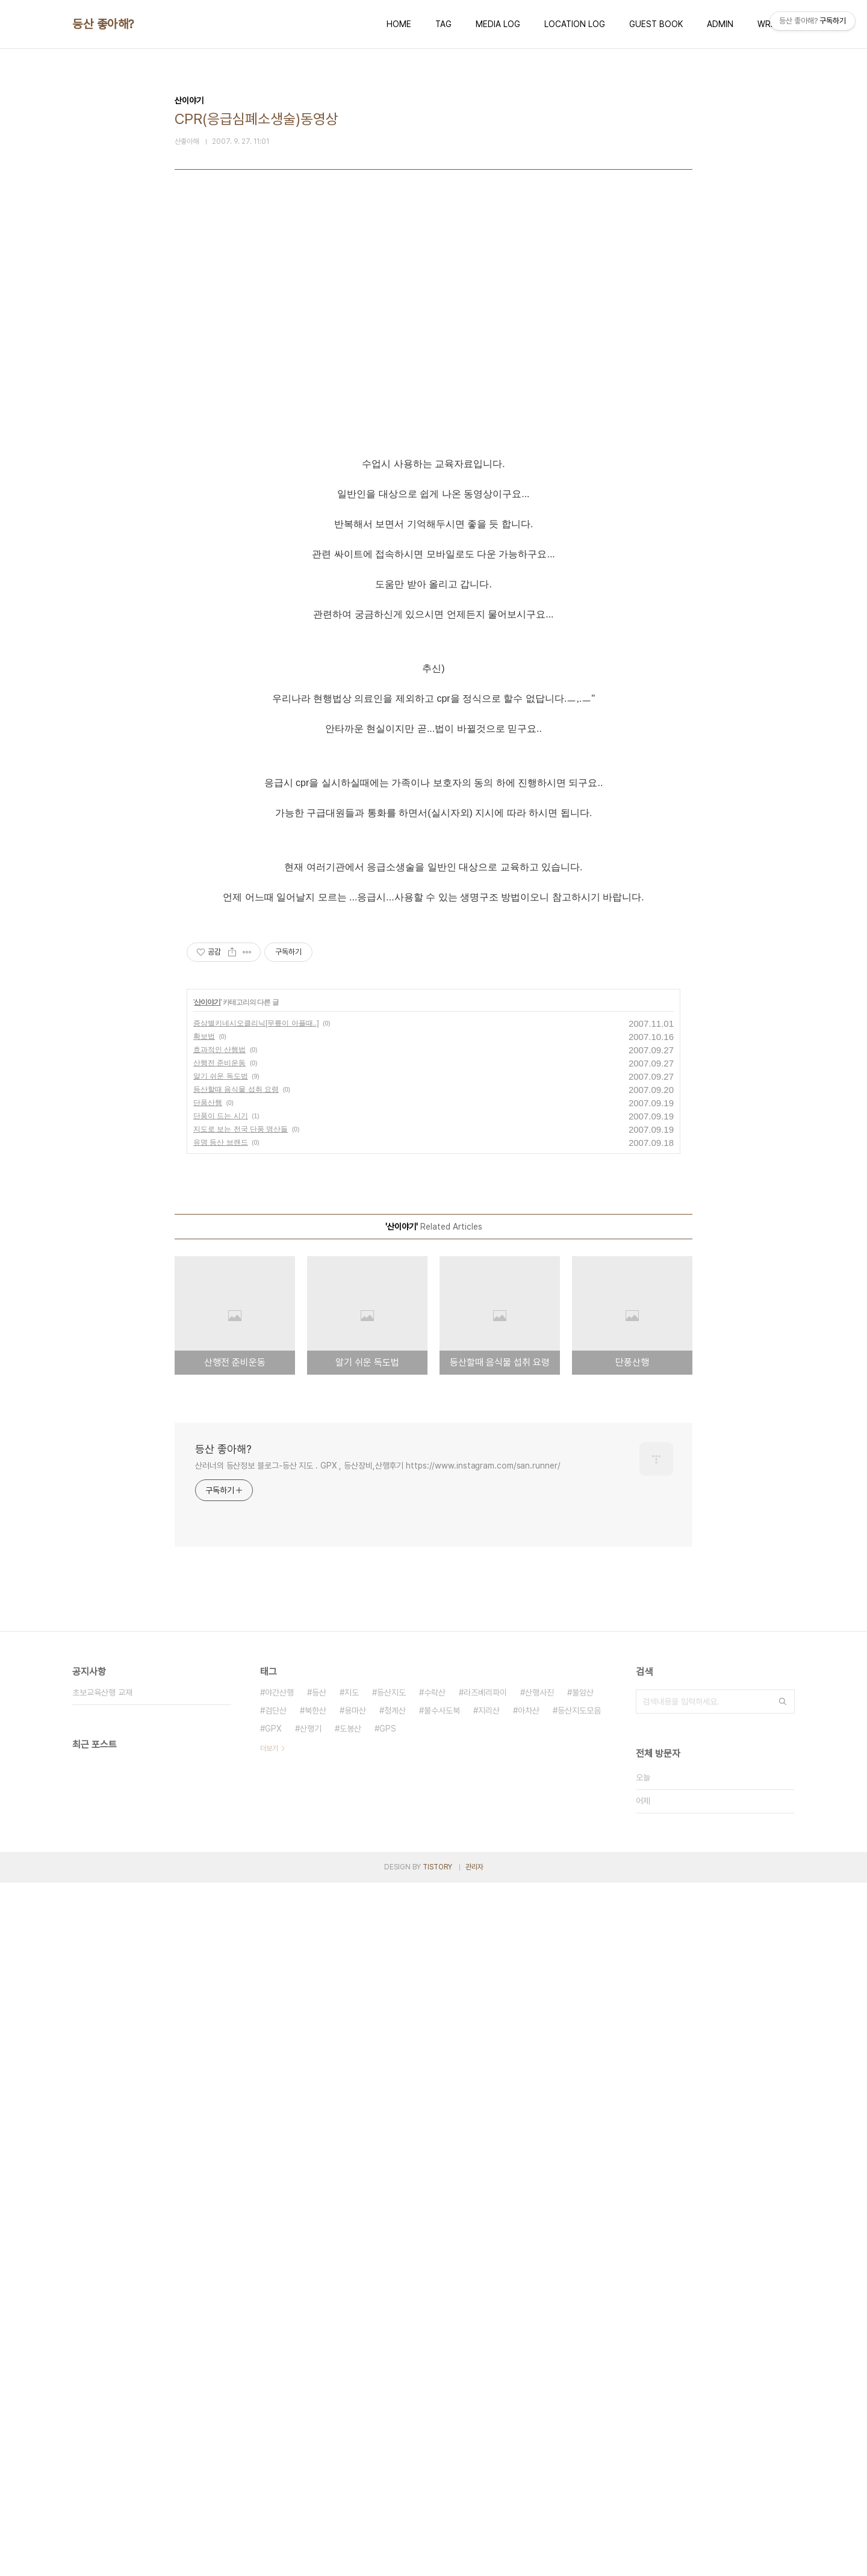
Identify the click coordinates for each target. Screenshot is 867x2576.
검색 (782, 2394)
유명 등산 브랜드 (220, 1835)
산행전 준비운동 (219, 1756)
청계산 (395, 2404)
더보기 (269, 2442)
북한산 (315, 2404)
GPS (387, 2422)
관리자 (474, 2560)
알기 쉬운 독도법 (220, 1769)
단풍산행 (207, 1796)
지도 (351, 2386)
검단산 (276, 2404)
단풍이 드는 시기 (220, 1809)
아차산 (528, 2404)
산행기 (311, 2422)
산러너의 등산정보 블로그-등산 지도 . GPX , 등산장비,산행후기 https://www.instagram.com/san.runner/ (378, 2159)
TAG (443, 24)
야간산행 (279, 2386)
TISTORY (437, 2560)
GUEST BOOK (656, 24)
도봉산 (350, 2422)
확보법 (204, 1730)
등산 (319, 2386)
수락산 (435, 2386)
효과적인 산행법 (219, 1743)
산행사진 (539, 2386)
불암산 (583, 2386)
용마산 (355, 2404)
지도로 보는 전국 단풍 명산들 (240, 1822)
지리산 (489, 2404)
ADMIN (720, 24)
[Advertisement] (433, 332)
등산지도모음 (579, 2404)
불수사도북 (442, 2404)
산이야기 (207, 1695)
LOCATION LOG (574, 24)
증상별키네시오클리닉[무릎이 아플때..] (256, 1716)
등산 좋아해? (103, 24)
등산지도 (391, 2386)
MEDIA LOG (498, 24)
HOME (399, 24)
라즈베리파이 (485, 2386)
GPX (273, 2422)
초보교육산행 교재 (102, 2386)
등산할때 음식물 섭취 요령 (236, 1783)
